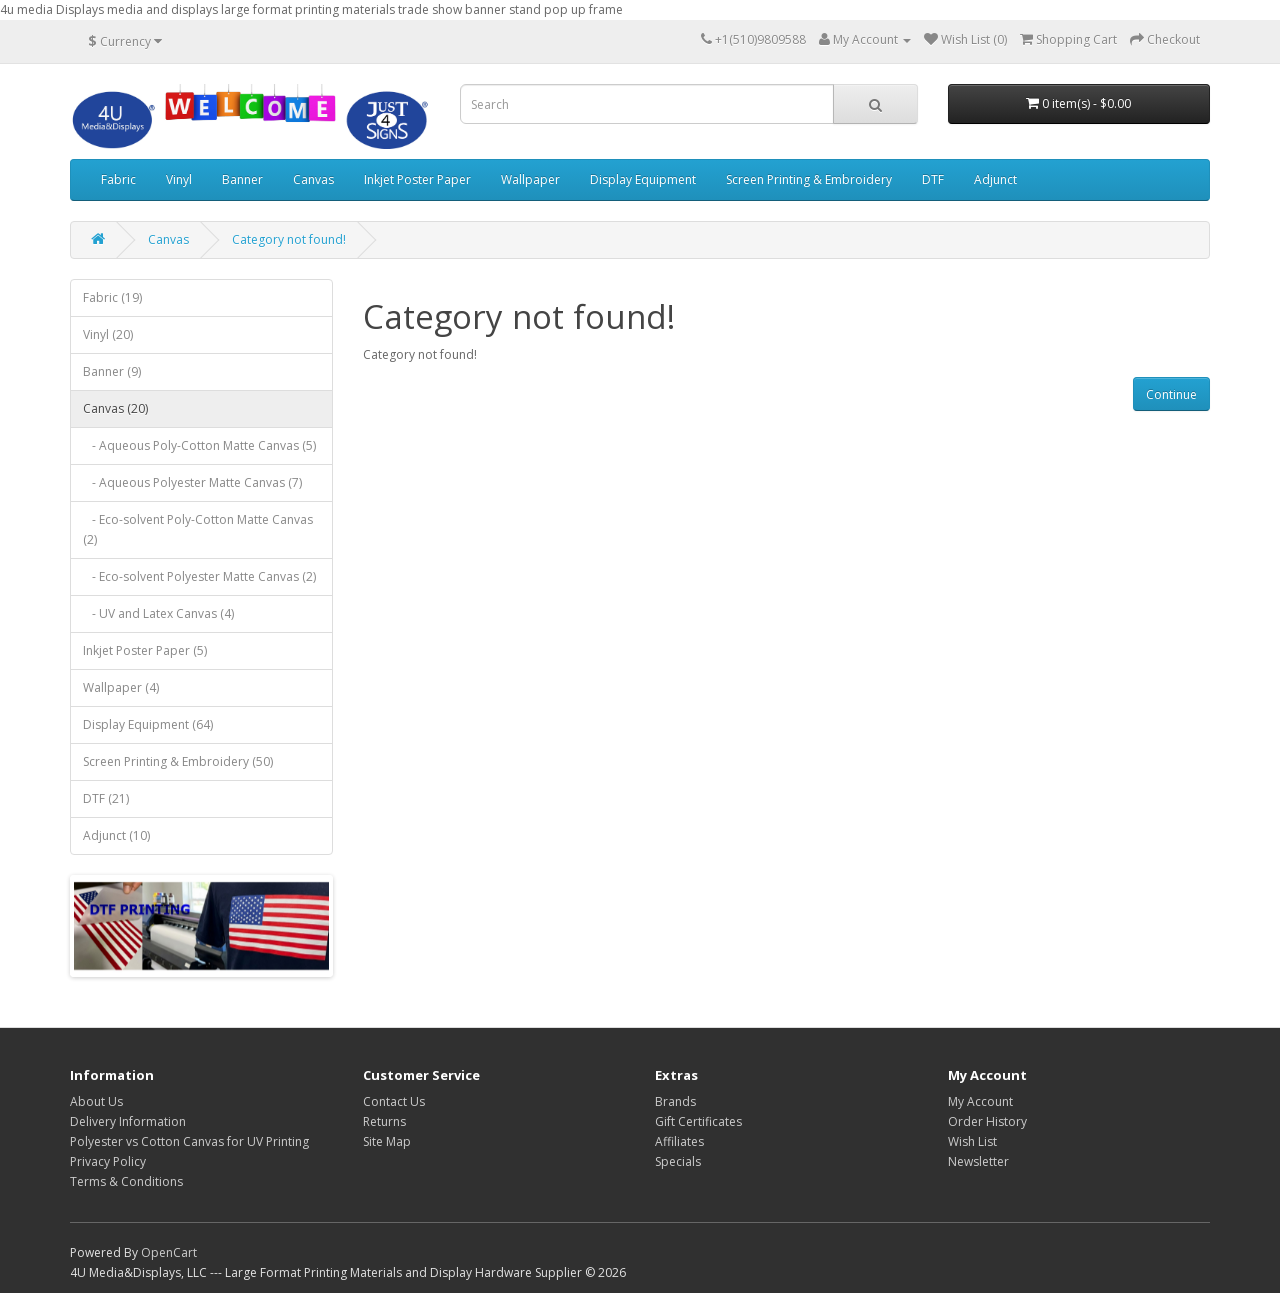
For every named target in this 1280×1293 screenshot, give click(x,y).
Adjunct (995, 179)
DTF (933, 179)
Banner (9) (112, 371)
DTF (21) (106, 798)
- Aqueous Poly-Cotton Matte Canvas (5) (199, 445)
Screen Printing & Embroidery (809, 179)
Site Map (387, 1141)
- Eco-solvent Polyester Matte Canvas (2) (199, 576)
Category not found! (289, 239)
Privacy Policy (108, 1161)
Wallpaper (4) (121, 687)
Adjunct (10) (116, 835)
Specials (678, 1161)
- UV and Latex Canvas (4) (158, 613)
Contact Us (394, 1101)
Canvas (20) (115, 408)
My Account (980, 1101)
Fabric (118, 179)
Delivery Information (128, 1121)
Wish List (972, 1141)
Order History (987, 1121)
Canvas (313, 179)
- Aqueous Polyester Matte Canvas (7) (192, 482)
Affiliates (679, 1141)
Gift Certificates (698, 1121)
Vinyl (179, 179)
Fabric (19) (112, 297)
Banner (242, 179)
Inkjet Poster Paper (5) (145, 650)
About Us (96, 1101)
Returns (384, 1121)
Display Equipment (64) (148, 724)
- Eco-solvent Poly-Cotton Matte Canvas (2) (198, 529)
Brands (675, 1101)
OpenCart (169, 1252)
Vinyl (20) (108, 334)
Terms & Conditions (126, 1181)
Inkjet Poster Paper (417, 179)
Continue (1171, 394)
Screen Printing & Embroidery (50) (178, 761)
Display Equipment (643, 179)
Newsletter (978, 1161)
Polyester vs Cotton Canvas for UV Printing (189, 1141)
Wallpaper (530, 179)
